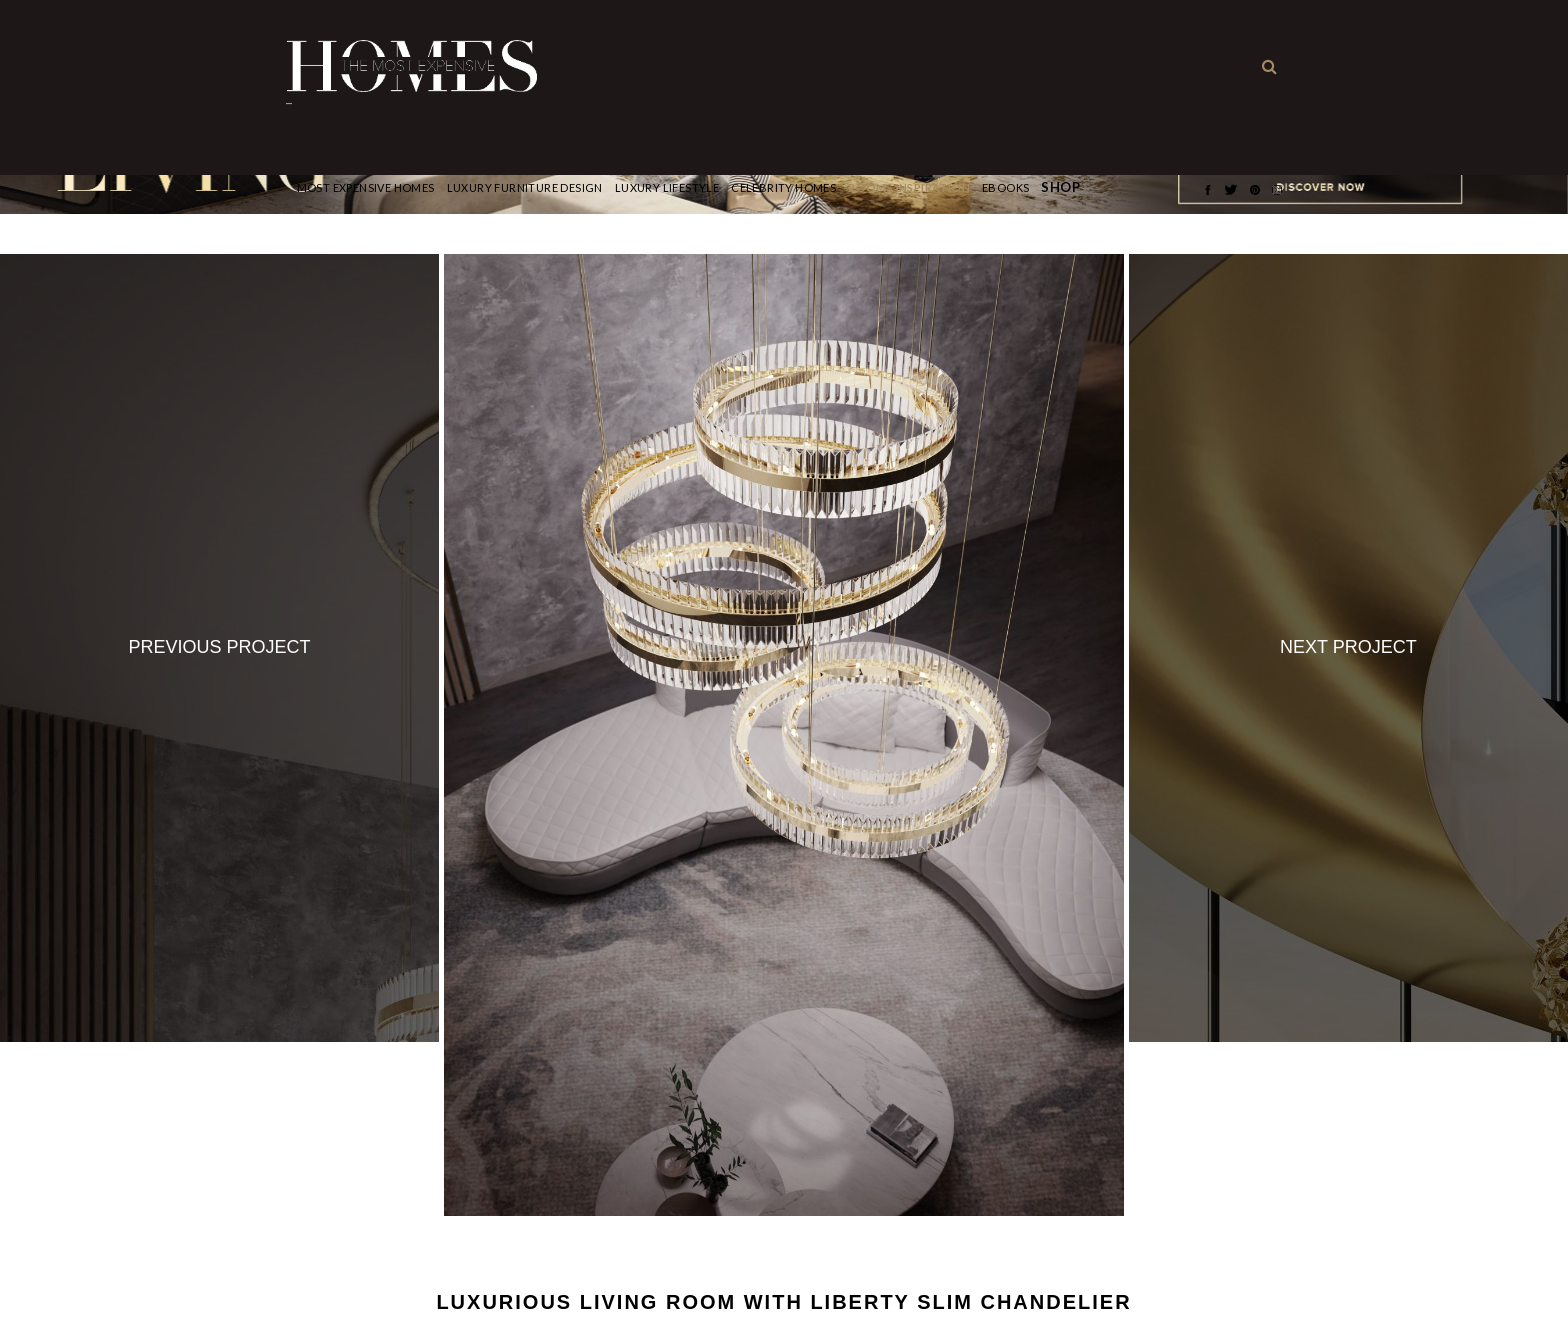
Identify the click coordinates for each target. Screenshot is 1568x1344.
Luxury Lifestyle (667, 187)
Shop (1060, 187)
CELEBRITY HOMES (783, 187)
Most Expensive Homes (366, 187)
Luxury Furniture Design (525, 187)
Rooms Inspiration (909, 187)
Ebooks (1005, 187)
